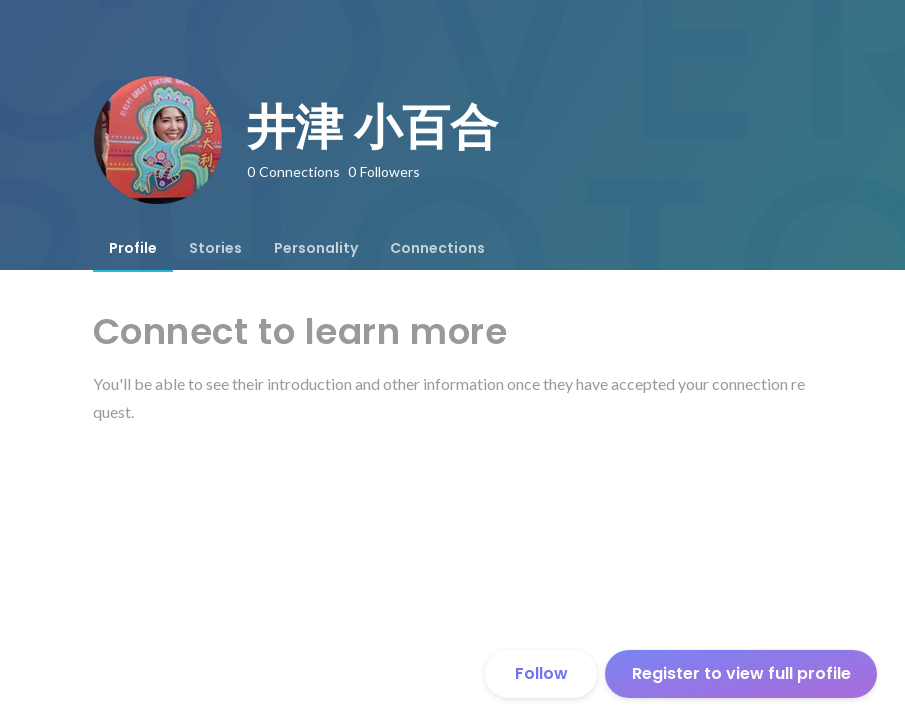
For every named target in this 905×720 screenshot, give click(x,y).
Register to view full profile (741, 673)
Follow (541, 673)
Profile (133, 248)
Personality (316, 248)
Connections (437, 248)
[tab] (133, 248)
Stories (215, 248)
